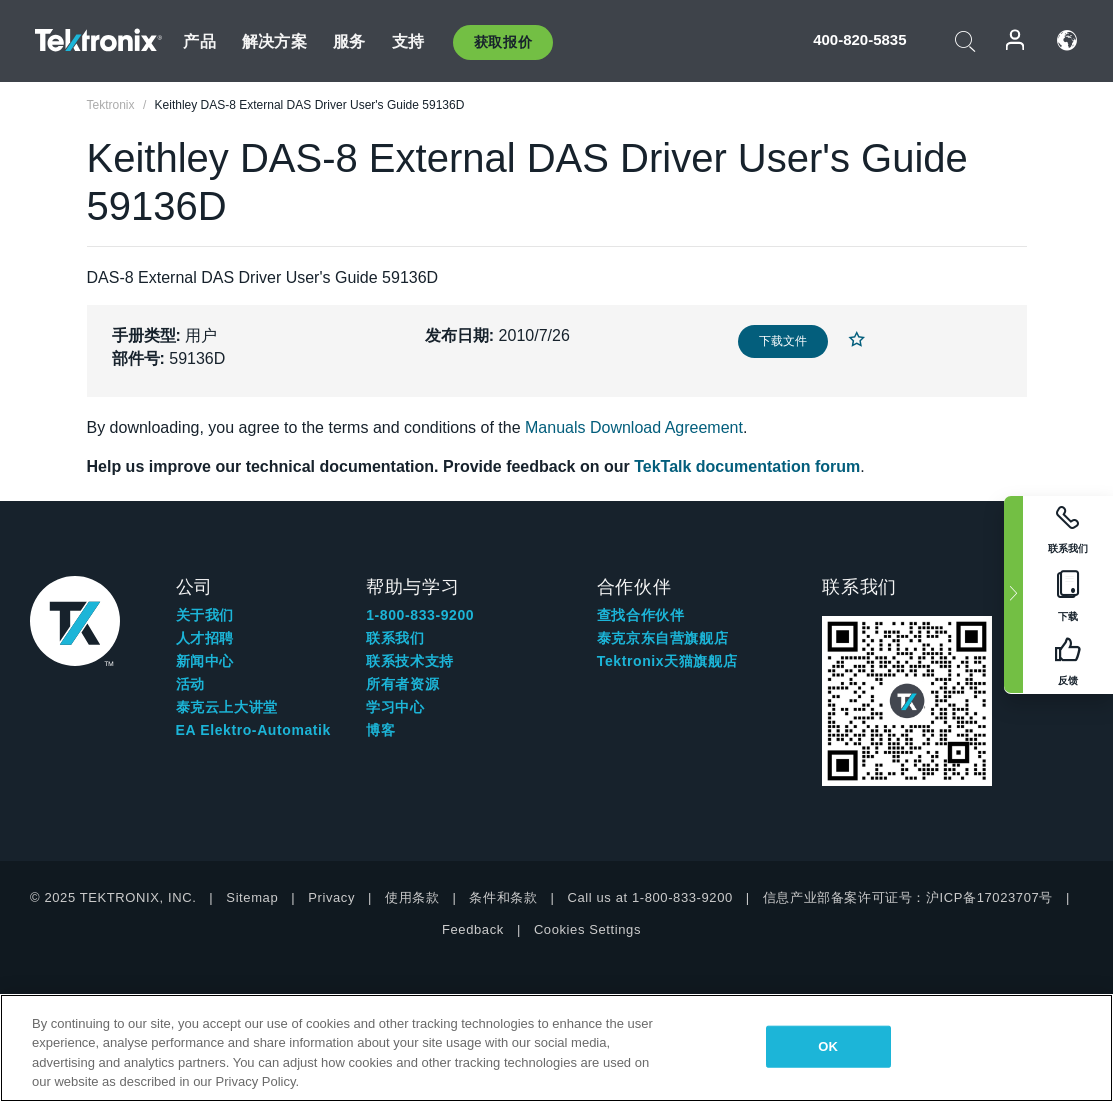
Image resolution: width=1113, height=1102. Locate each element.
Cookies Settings (587, 929)
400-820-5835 (859, 39)
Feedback (473, 929)
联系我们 (395, 638)
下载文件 (783, 341)
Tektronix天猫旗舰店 (667, 661)
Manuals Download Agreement (634, 427)
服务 (349, 41)
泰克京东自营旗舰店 (662, 638)
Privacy (331, 897)
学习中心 (395, 707)
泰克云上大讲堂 (227, 707)
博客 (380, 730)
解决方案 (274, 41)
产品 (199, 41)
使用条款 (412, 897)
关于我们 (205, 615)
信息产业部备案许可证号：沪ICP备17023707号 (908, 897)
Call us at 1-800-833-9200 (649, 897)
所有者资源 (402, 684)
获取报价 (503, 42)
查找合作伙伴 (641, 615)
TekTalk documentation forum (747, 466)
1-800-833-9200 (420, 615)
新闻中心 (205, 661)
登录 (1016, 40)
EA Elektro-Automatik (253, 730)
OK (828, 1046)
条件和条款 (503, 897)
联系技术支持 (410, 661)
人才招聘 (205, 638)
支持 (408, 41)
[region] (556, 1048)
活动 (190, 684)
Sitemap (252, 897)
